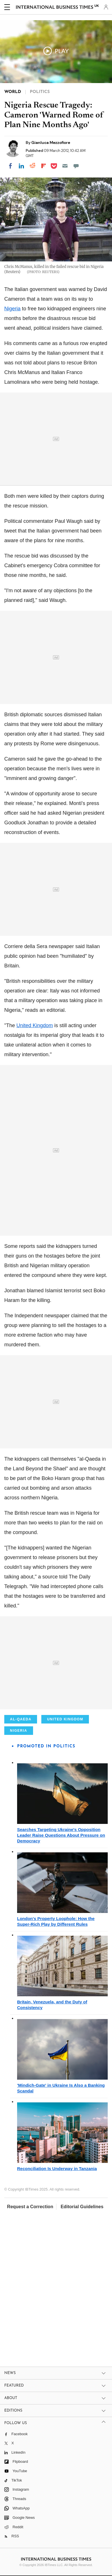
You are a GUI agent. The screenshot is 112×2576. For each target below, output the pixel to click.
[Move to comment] (76, 166)
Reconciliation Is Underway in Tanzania (57, 2168)
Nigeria (12, 308)
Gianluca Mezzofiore (50, 142)
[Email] (65, 166)
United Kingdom (34, 1025)
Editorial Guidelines (82, 2206)
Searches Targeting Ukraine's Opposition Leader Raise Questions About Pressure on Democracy (61, 1835)
